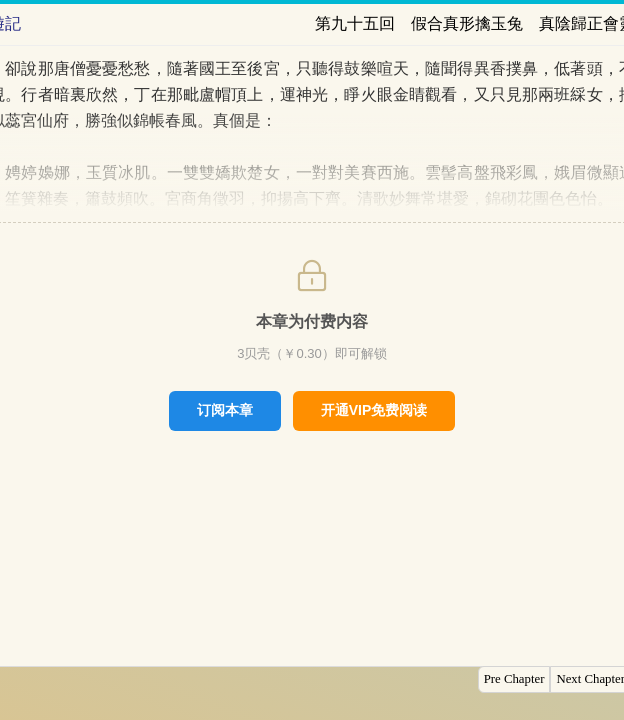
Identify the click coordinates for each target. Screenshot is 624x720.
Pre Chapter (514, 679)
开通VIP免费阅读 (374, 410)
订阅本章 (225, 410)
